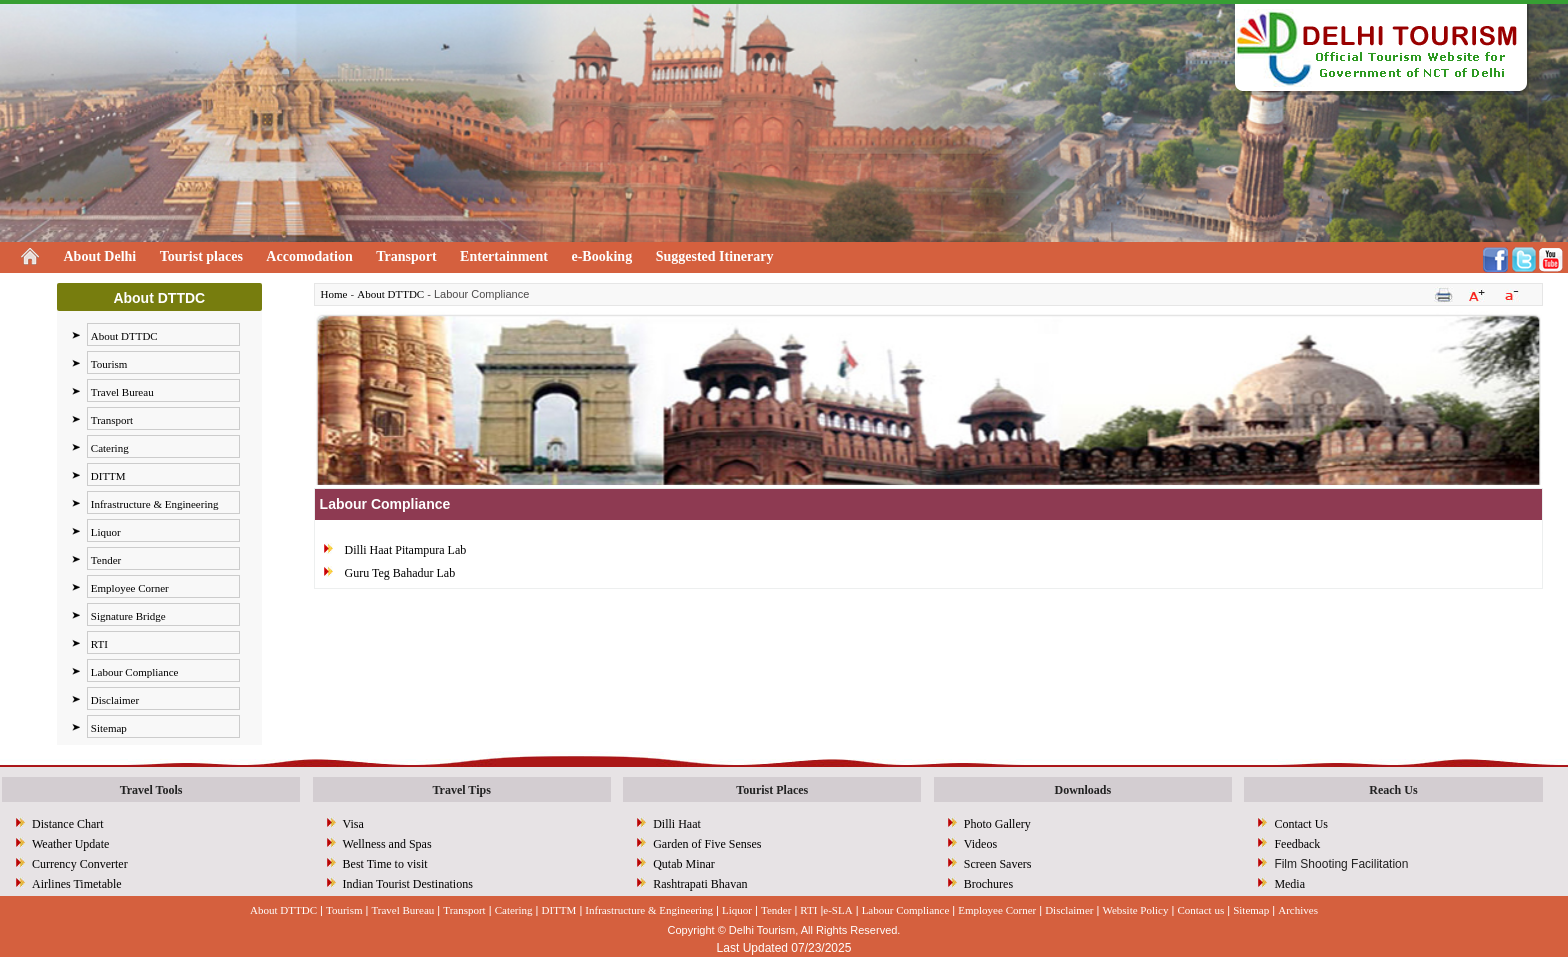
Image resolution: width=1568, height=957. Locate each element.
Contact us (1200, 910)
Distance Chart (68, 824)
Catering (110, 448)
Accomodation (309, 256)
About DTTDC (124, 336)
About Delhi (100, 256)
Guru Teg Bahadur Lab (400, 573)
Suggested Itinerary (715, 256)
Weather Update (70, 844)
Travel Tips (461, 790)
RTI (99, 644)
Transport (406, 256)
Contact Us (1301, 824)
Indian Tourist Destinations (408, 884)
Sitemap (109, 728)
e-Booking (601, 256)
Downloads (1083, 790)
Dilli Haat (677, 824)
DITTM (108, 476)
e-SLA (837, 910)
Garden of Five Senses (707, 844)
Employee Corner (130, 588)
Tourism (109, 364)
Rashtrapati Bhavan (700, 884)
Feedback (1297, 844)
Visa (353, 824)
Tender (106, 560)
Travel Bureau (122, 392)
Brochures (988, 884)
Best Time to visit (385, 864)
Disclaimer (115, 700)
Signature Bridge (128, 616)
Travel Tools (151, 790)
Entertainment (504, 256)
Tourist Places (772, 790)
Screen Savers (998, 864)
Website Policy (1135, 910)
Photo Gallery (997, 824)
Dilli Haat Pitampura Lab (406, 550)
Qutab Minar (684, 864)
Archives (1298, 910)
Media (1289, 884)
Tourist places (201, 256)
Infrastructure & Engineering (155, 504)
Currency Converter (80, 864)
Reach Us (1393, 790)
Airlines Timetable (77, 884)
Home (334, 294)
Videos (980, 844)
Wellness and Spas (387, 844)
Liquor (106, 532)
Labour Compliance (135, 672)
